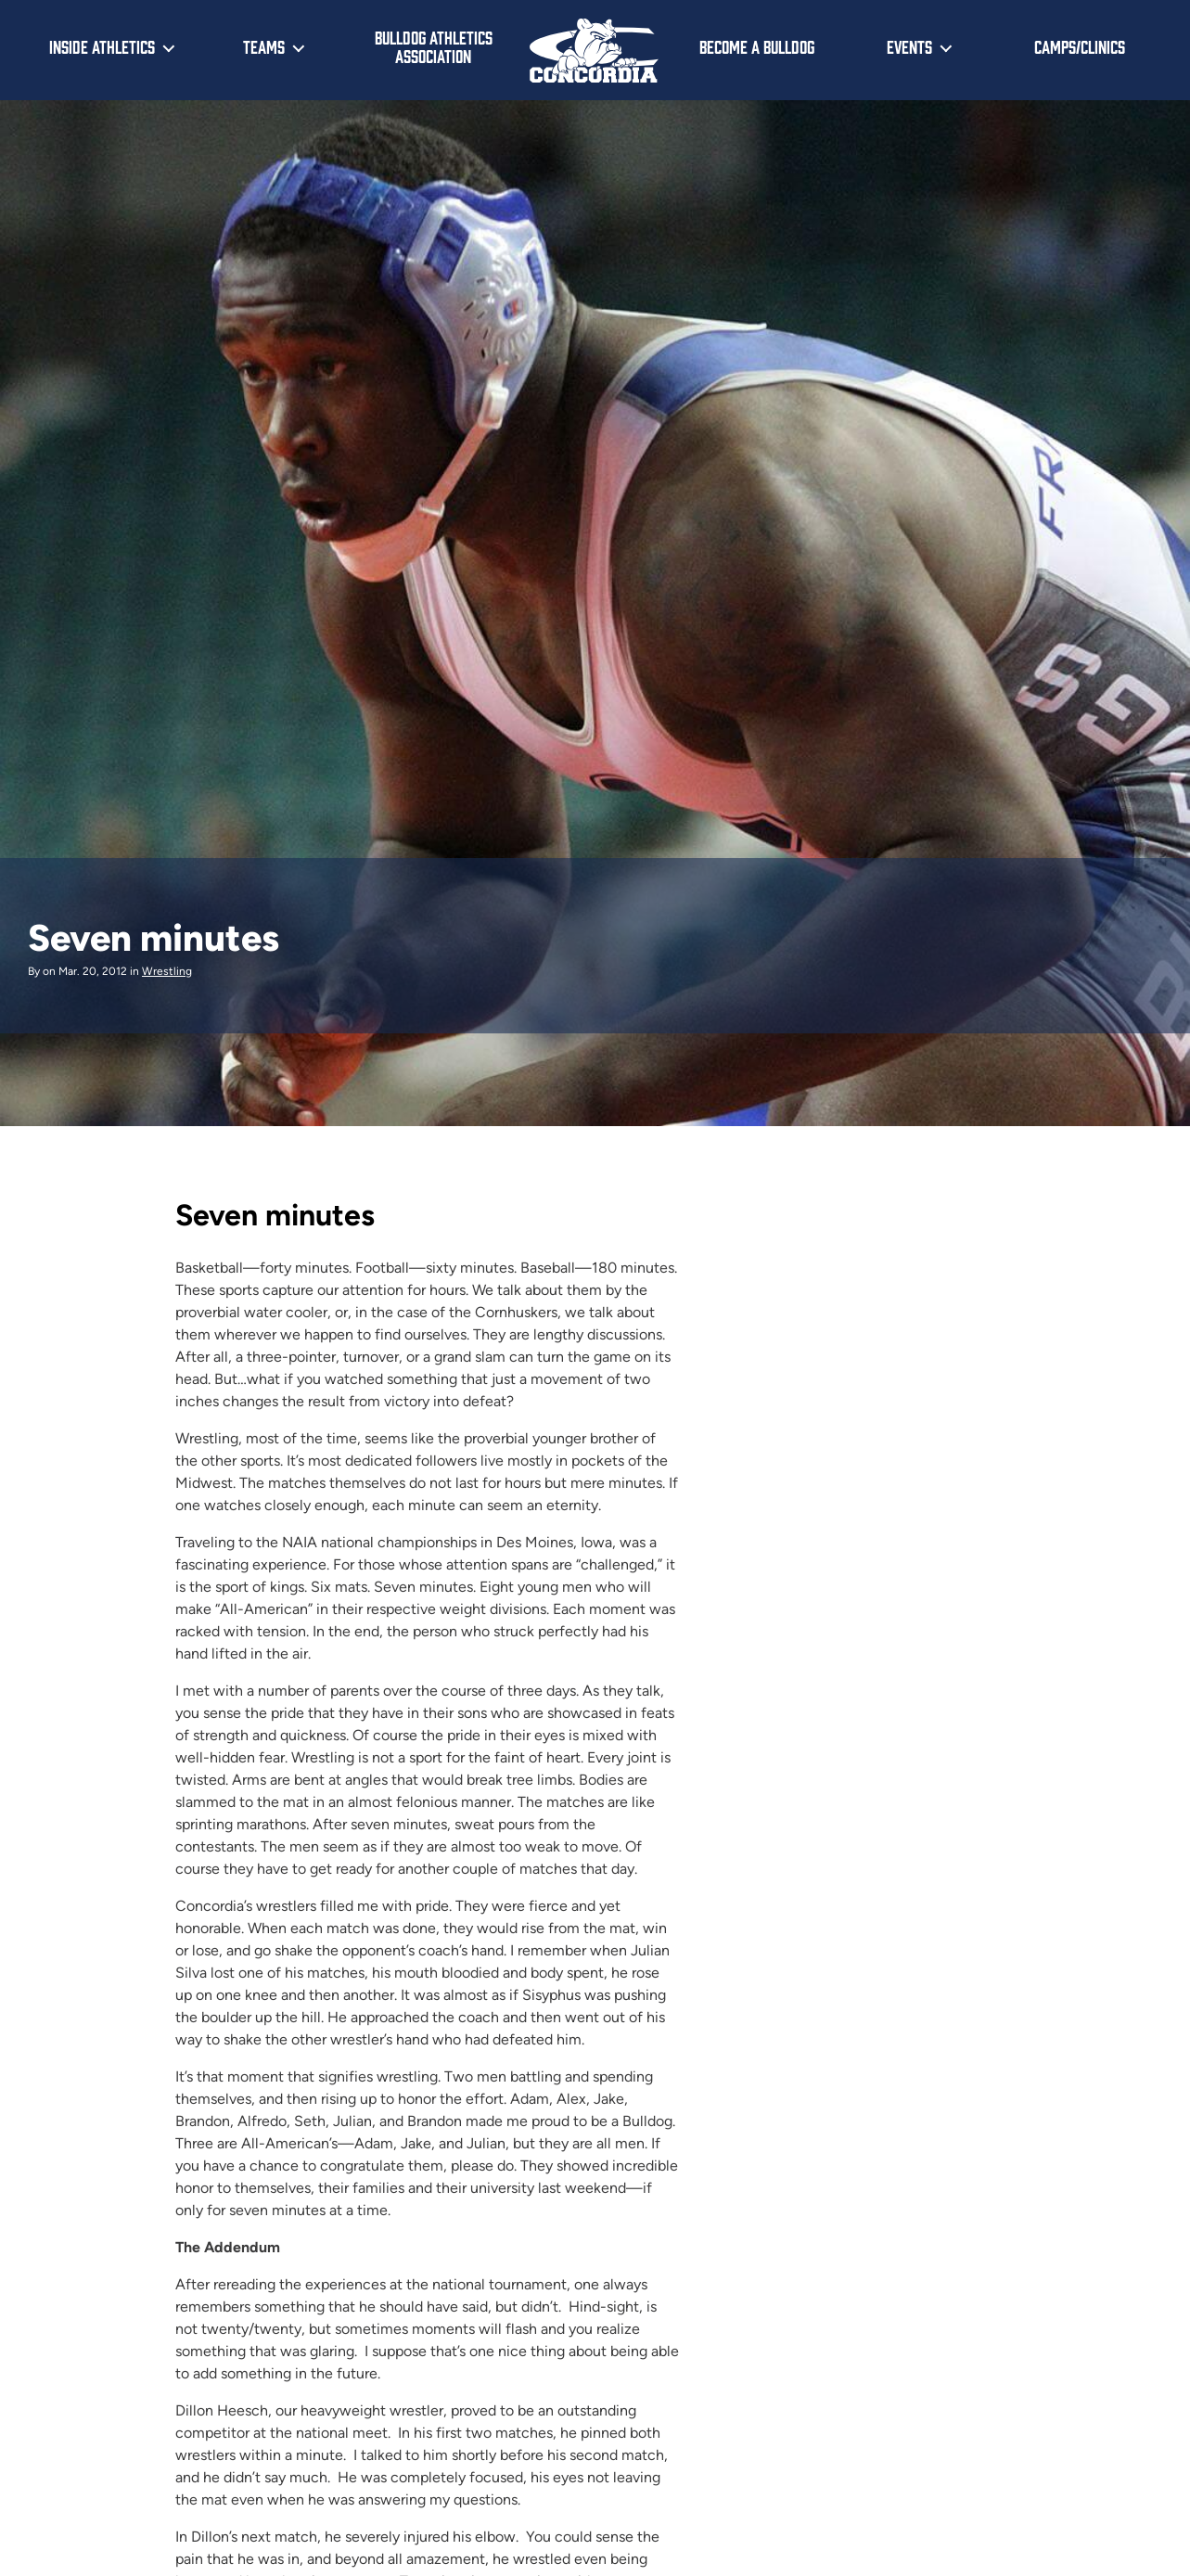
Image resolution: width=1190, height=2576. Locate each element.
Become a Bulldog (756, 46)
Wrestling (167, 971)
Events (909, 46)
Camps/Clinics (1079, 46)
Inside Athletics (102, 46)
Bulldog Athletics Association (434, 47)
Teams (264, 46)
